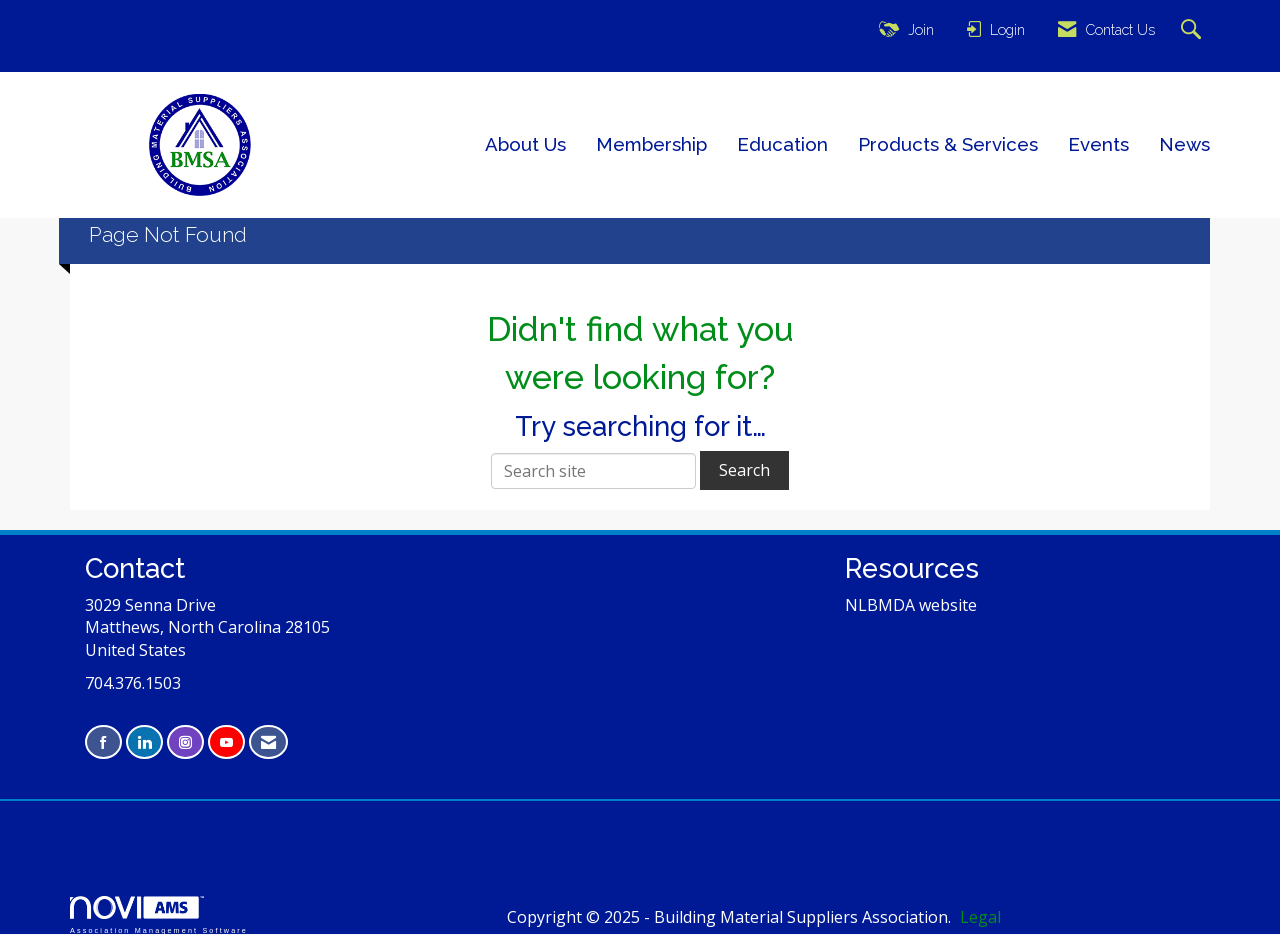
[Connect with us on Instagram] (185, 742)
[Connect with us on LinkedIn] (144, 742)
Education (782, 144)
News (1184, 144)
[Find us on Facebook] (103, 742)
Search (744, 470)
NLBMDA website (911, 605)
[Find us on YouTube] (226, 742)
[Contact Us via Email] (268, 742)
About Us (525, 144)
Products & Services (948, 144)
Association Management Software (159, 914)
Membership (651, 144)
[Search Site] (1193, 30)
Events (1098, 144)
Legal (980, 917)
